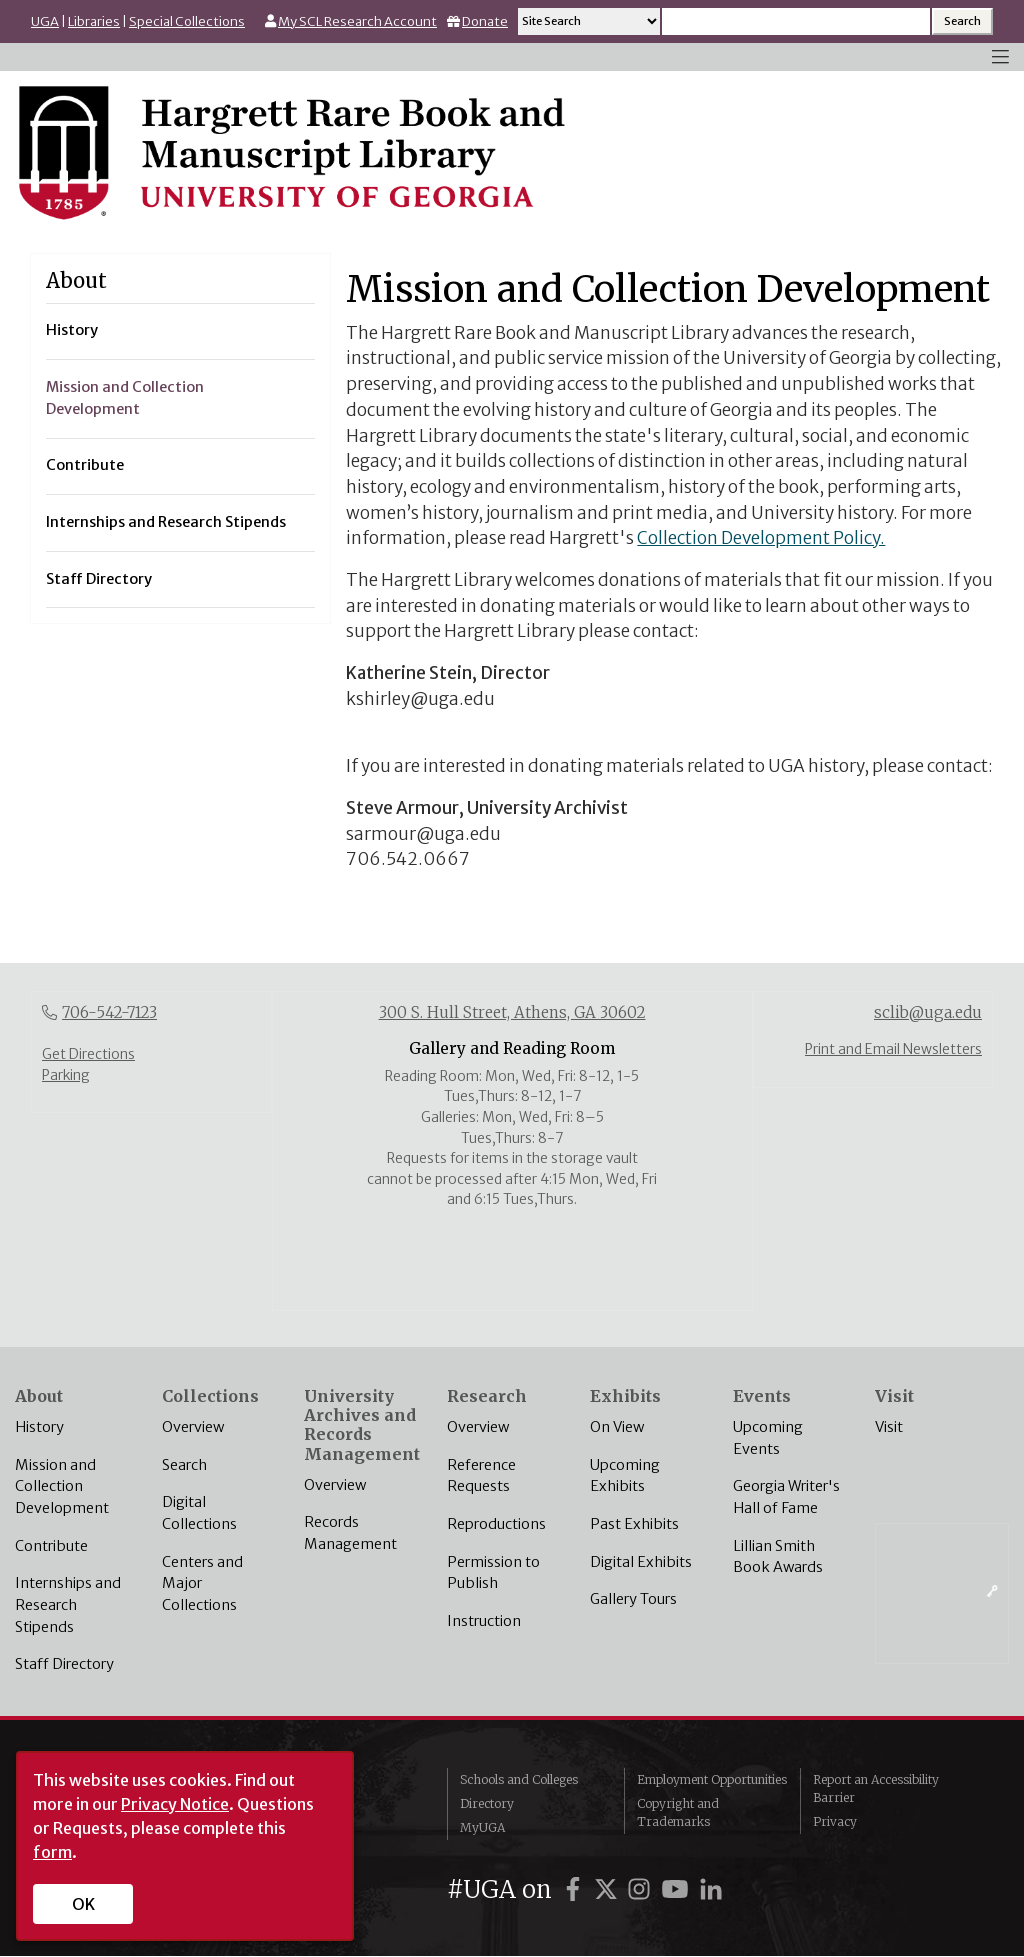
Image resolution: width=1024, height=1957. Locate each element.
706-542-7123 (109, 1012)
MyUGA (482, 1827)
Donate (485, 21)
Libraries (94, 21)
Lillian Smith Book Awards (778, 1557)
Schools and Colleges (519, 1779)
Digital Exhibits (641, 1562)
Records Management (350, 1533)
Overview (193, 1427)
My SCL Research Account (357, 21)
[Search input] (796, 21)
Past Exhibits (634, 1524)
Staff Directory (64, 1664)
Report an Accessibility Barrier (876, 1788)
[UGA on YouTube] (678, 1889)
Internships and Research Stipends (68, 1604)
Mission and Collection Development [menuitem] (125, 398)
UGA (45, 21)
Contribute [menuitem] (85, 465)
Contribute (51, 1546)
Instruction (484, 1621)
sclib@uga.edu (928, 1012)
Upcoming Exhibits (625, 1476)
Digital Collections (199, 1513)
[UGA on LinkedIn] (711, 1889)
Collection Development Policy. (761, 538)
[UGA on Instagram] (642, 1889)
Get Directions (88, 1054)
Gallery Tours (633, 1599)
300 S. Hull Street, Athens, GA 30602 (512, 1012)
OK (83, 1904)
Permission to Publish (493, 1573)
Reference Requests (481, 1476)
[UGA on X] (609, 1889)
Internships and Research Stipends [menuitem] (166, 522)
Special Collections (187, 21)
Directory (487, 1803)
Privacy (835, 1821)
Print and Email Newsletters (893, 1049)
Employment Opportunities (712, 1779)
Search (184, 1465)
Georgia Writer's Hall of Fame (786, 1497)
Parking (66, 1075)
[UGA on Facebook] (576, 1889)
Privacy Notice (175, 1804)
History (39, 1427)
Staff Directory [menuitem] (99, 579)
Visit (889, 1427)
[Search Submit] (962, 21)
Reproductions (496, 1524)
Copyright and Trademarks (678, 1812)
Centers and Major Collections (202, 1583)
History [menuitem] (72, 330)
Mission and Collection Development (62, 1486)
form (52, 1852)
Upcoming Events (768, 1438)
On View (617, 1427)
